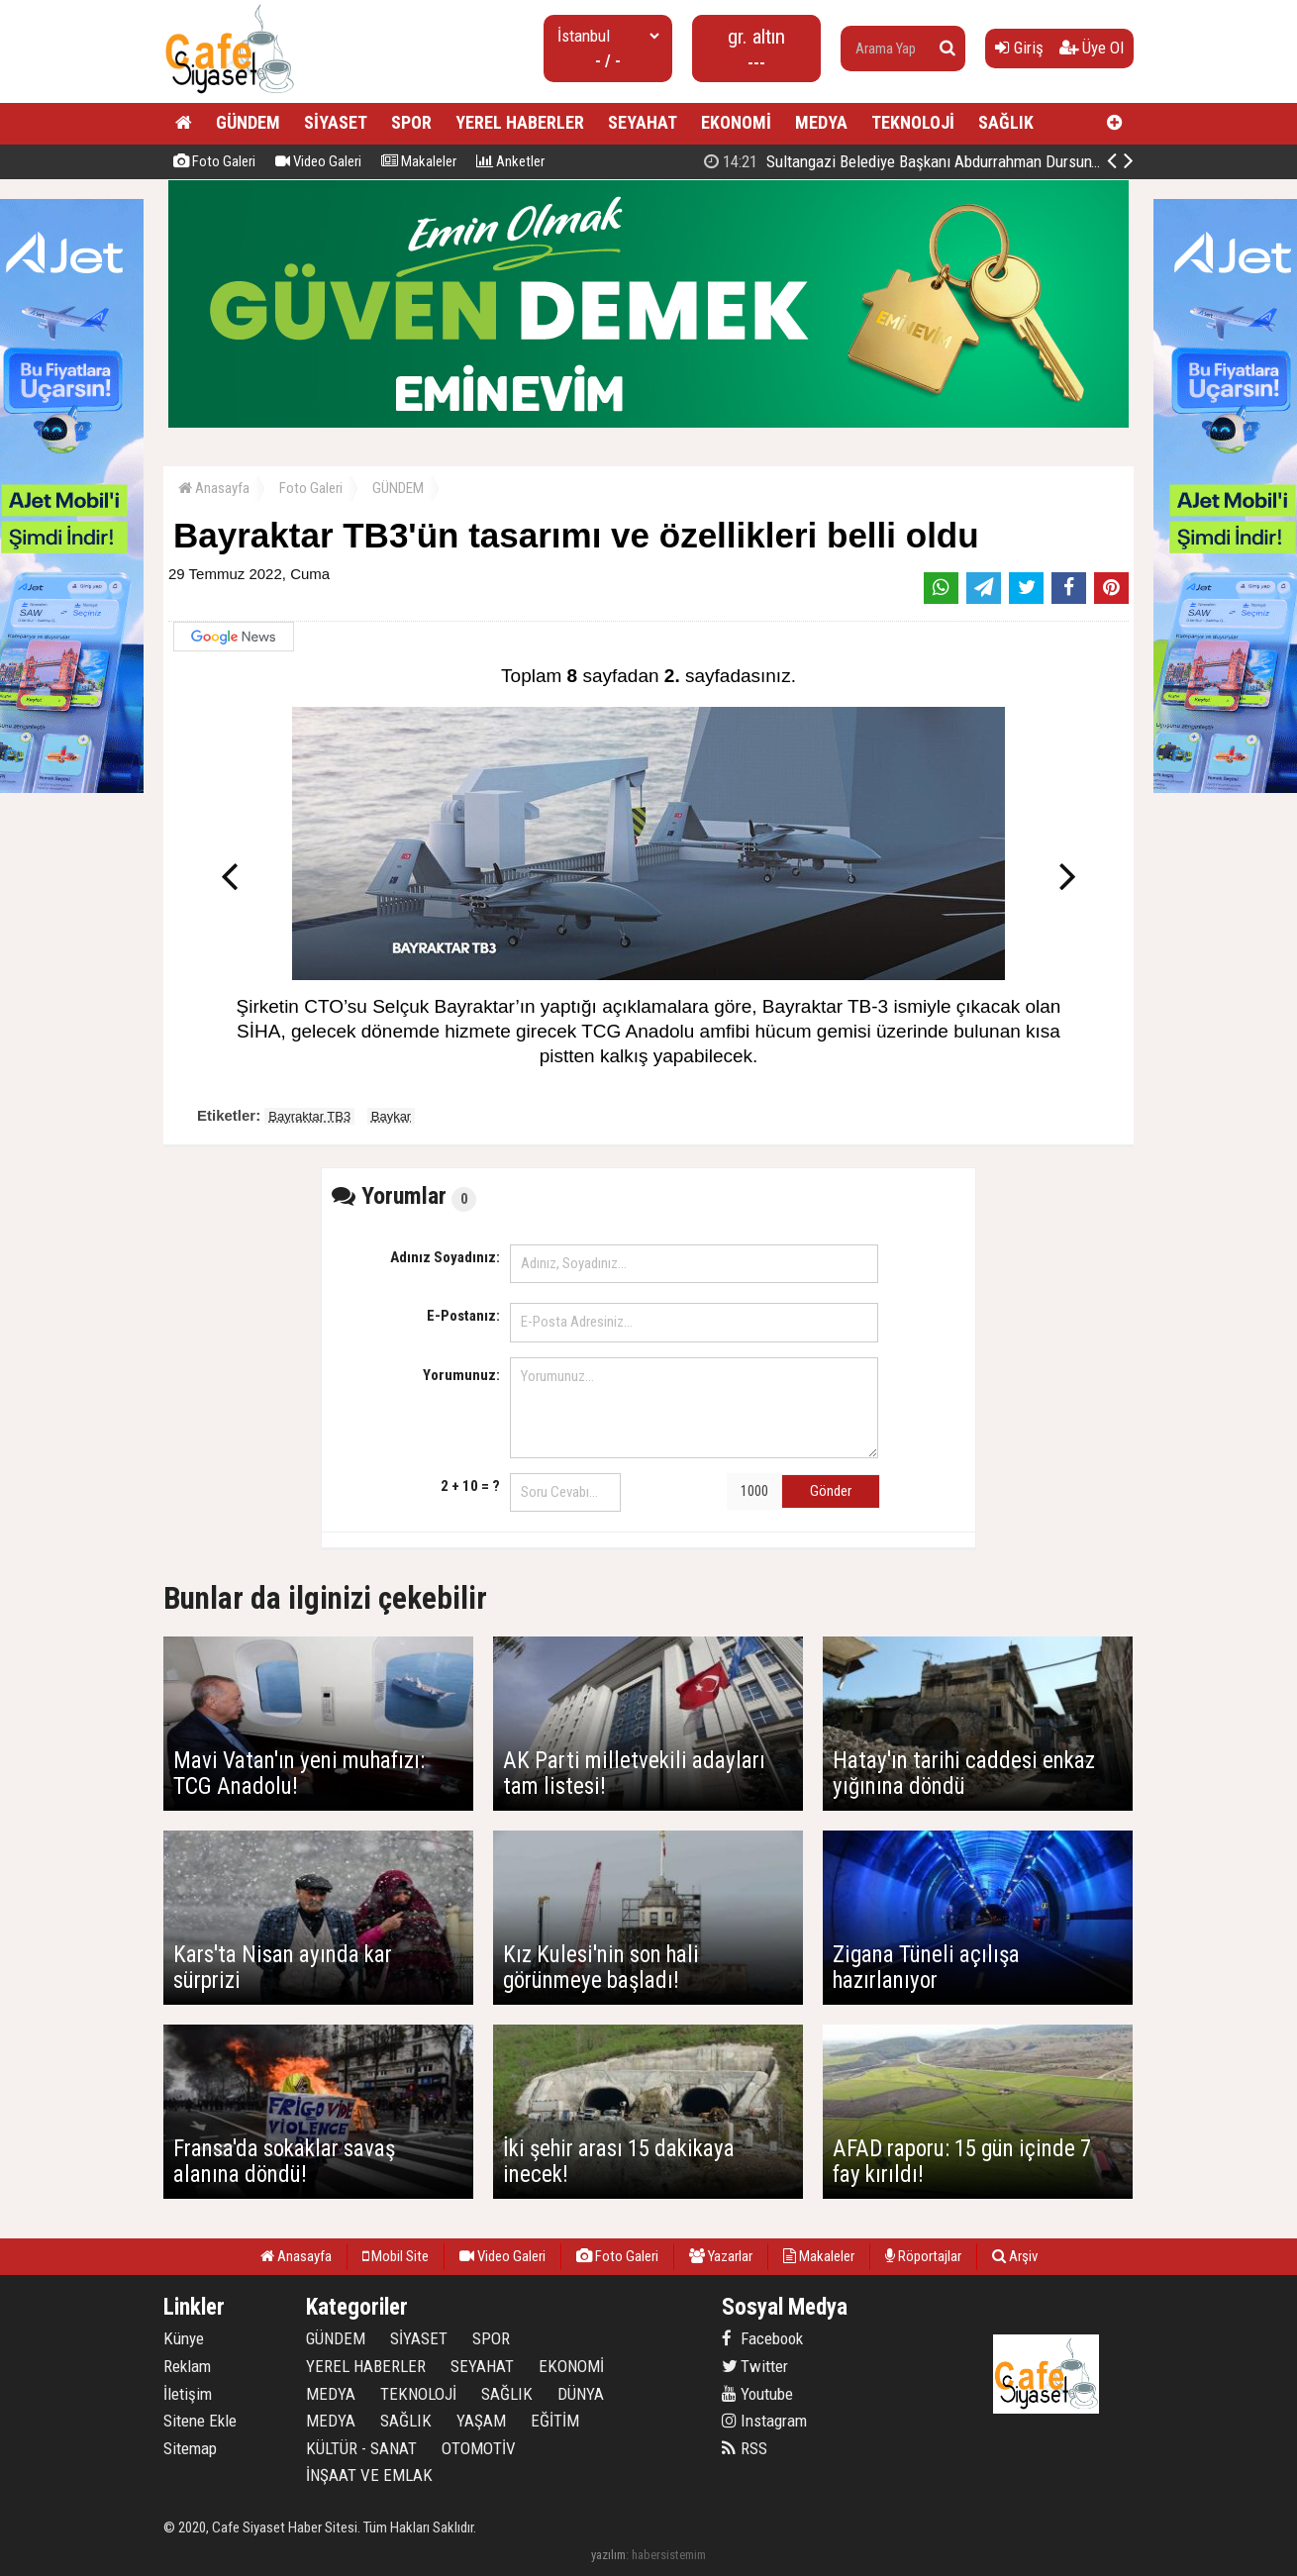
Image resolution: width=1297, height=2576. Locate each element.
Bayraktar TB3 (309, 1116)
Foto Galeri (214, 161)
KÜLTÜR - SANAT (361, 2448)
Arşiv (1015, 2256)
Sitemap (190, 2448)
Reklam (187, 2366)
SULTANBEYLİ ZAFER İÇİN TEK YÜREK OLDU (924, 161)
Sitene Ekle (200, 2420)
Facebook (762, 2338)
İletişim (187, 2394)
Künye (183, 2338)
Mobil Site (395, 2256)
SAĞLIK (1006, 122)
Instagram (764, 2420)
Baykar (391, 1116)
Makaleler (418, 161)
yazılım (608, 2554)
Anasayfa (213, 488)
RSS (744, 2448)
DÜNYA (580, 2394)
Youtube (757, 2394)
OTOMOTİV (479, 2448)
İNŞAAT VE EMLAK (369, 2475)
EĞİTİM (555, 2420)
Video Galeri (318, 161)
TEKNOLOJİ (912, 122)
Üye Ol (1091, 47)
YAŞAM (481, 2420)
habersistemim (669, 2554)
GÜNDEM (248, 122)
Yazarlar (720, 2256)
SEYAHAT (642, 122)
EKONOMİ (736, 122)
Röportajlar (923, 2256)
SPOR (411, 122)
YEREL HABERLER (519, 122)
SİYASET (335, 122)
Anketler (510, 161)
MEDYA (821, 122)
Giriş (1019, 47)
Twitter (755, 2366)
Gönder (830, 1491)
